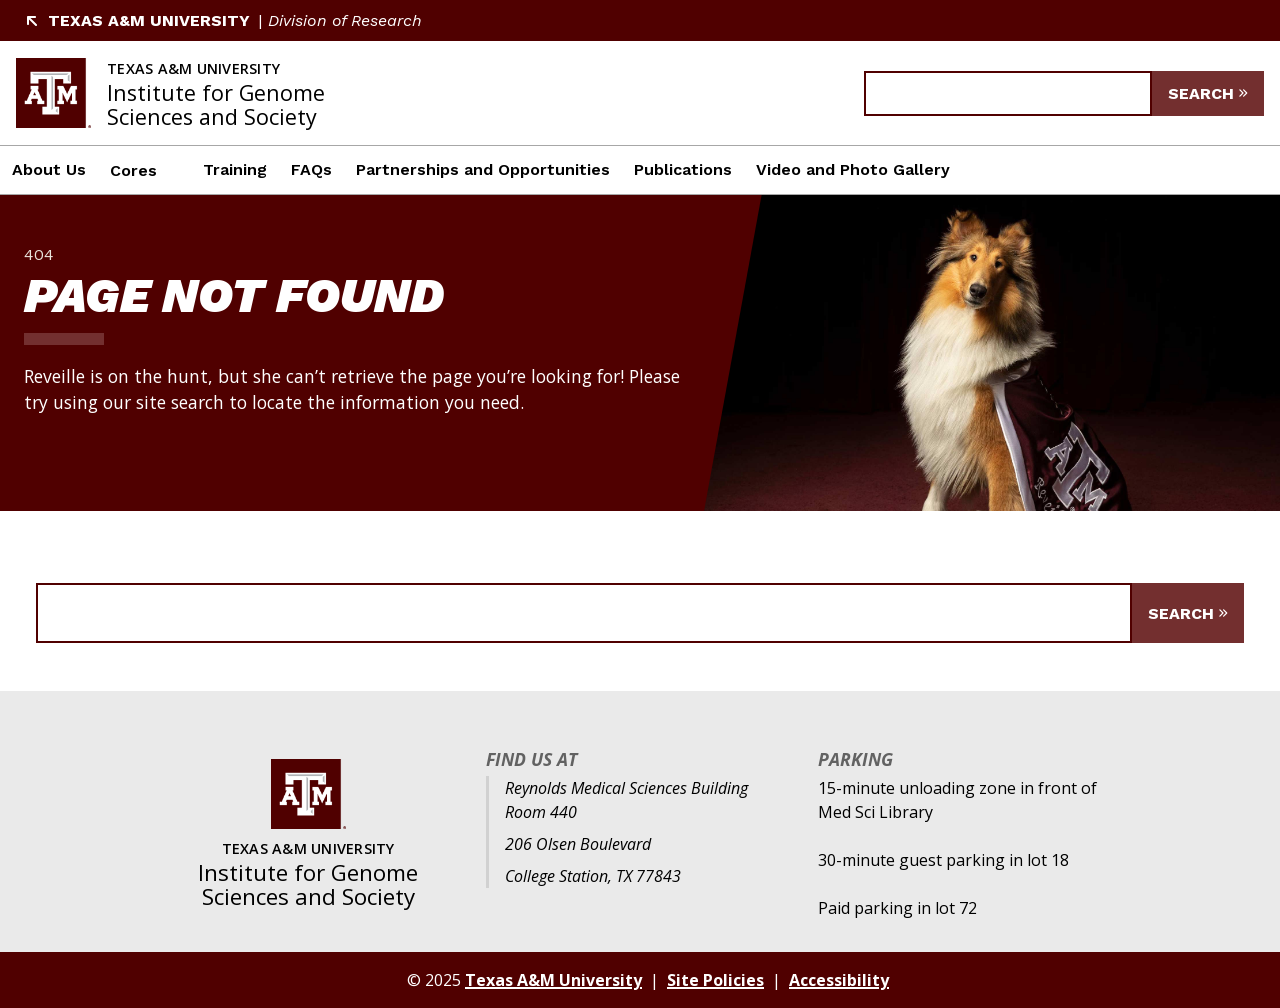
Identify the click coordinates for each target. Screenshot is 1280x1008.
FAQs (311, 169)
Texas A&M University (137, 20)
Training (235, 169)
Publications (683, 169)
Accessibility (839, 980)
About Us (49, 169)
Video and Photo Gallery (853, 169)
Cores (133, 170)
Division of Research (345, 20)
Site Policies (715, 980)
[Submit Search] (1208, 93)
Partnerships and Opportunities (483, 169)
